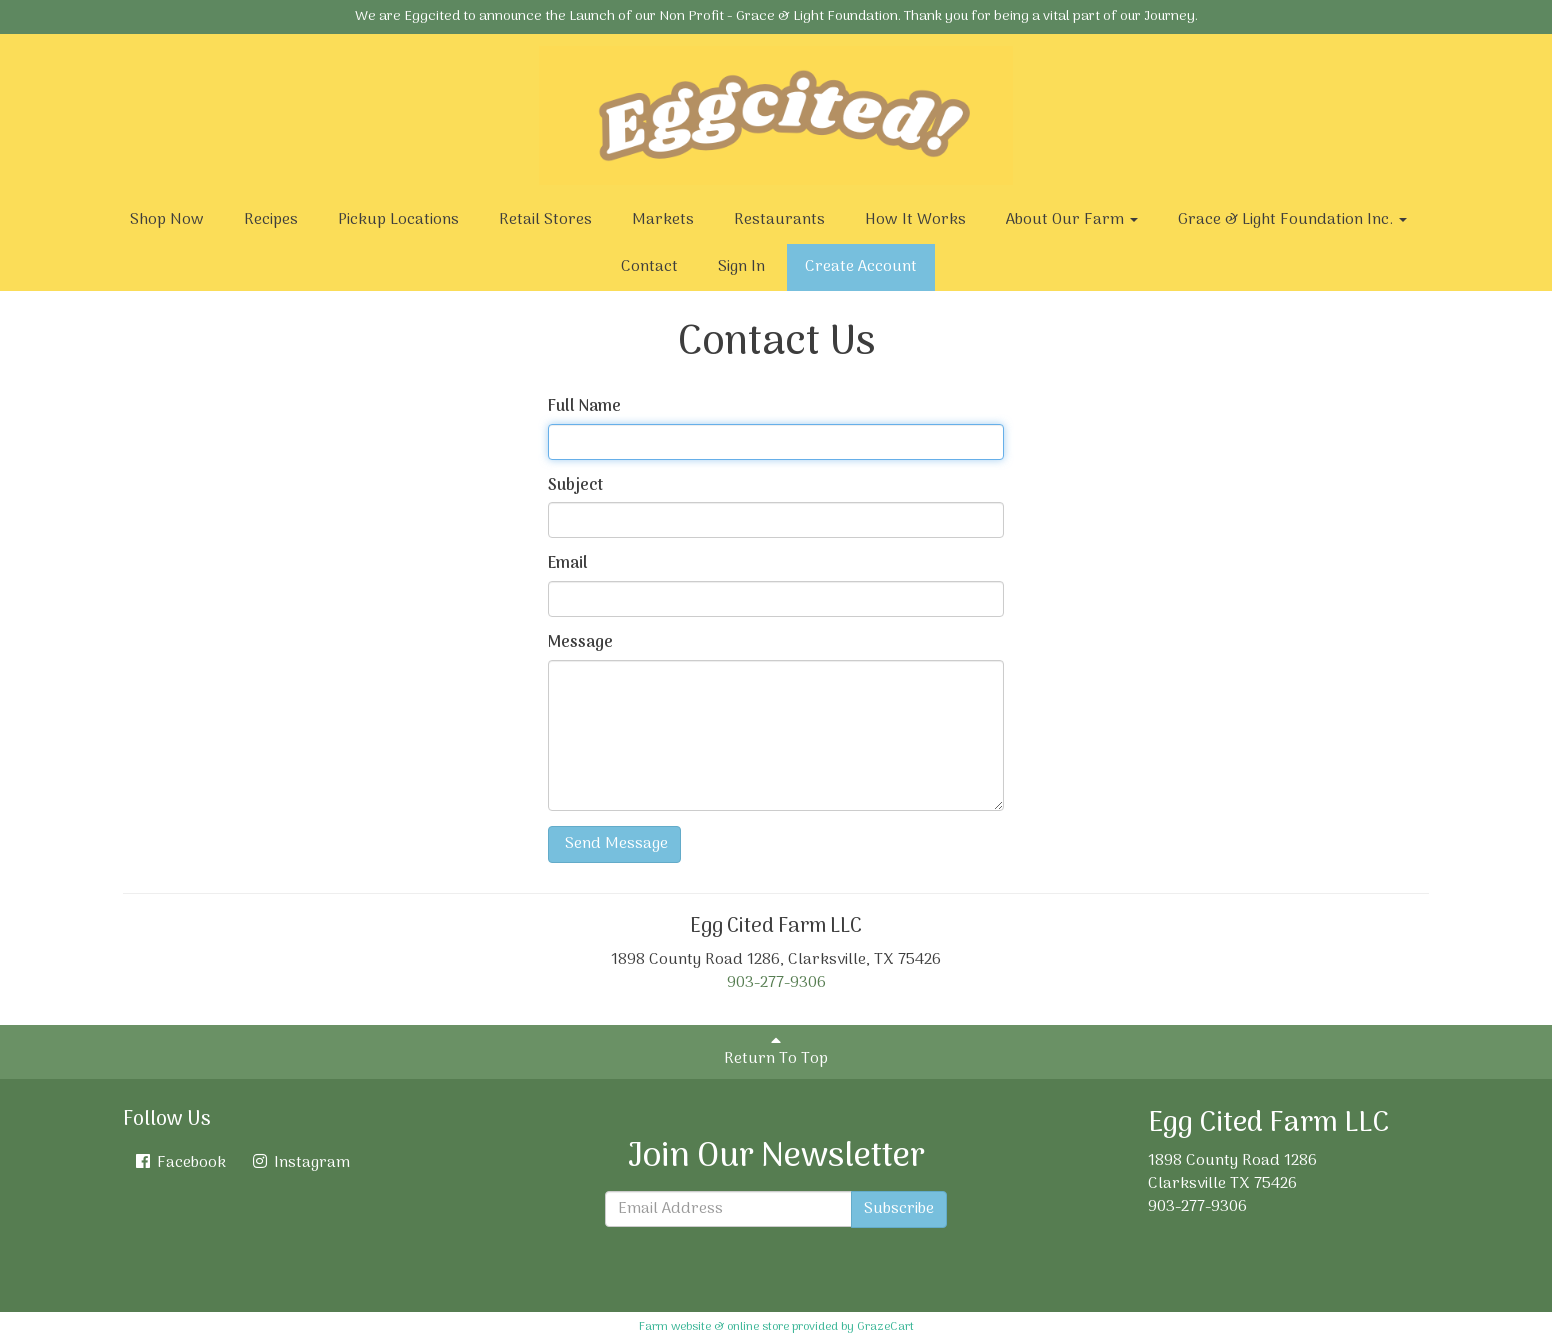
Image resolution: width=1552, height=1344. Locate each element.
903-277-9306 (776, 983)
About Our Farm (1072, 220)
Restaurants (779, 220)
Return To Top (776, 1052)
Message (580, 643)
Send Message (614, 844)
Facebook (179, 1163)
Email (568, 564)
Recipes (271, 220)
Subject (575, 486)
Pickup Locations (398, 220)
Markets (663, 220)
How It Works (915, 220)
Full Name (584, 407)
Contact (649, 267)
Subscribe (899, 1209)
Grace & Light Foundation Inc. (1292, 220)
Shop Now (167, 220)
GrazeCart (885, 1327)
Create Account (861, 267)
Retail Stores (545, 220)
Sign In (741, 267)
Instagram (300, 1163)
